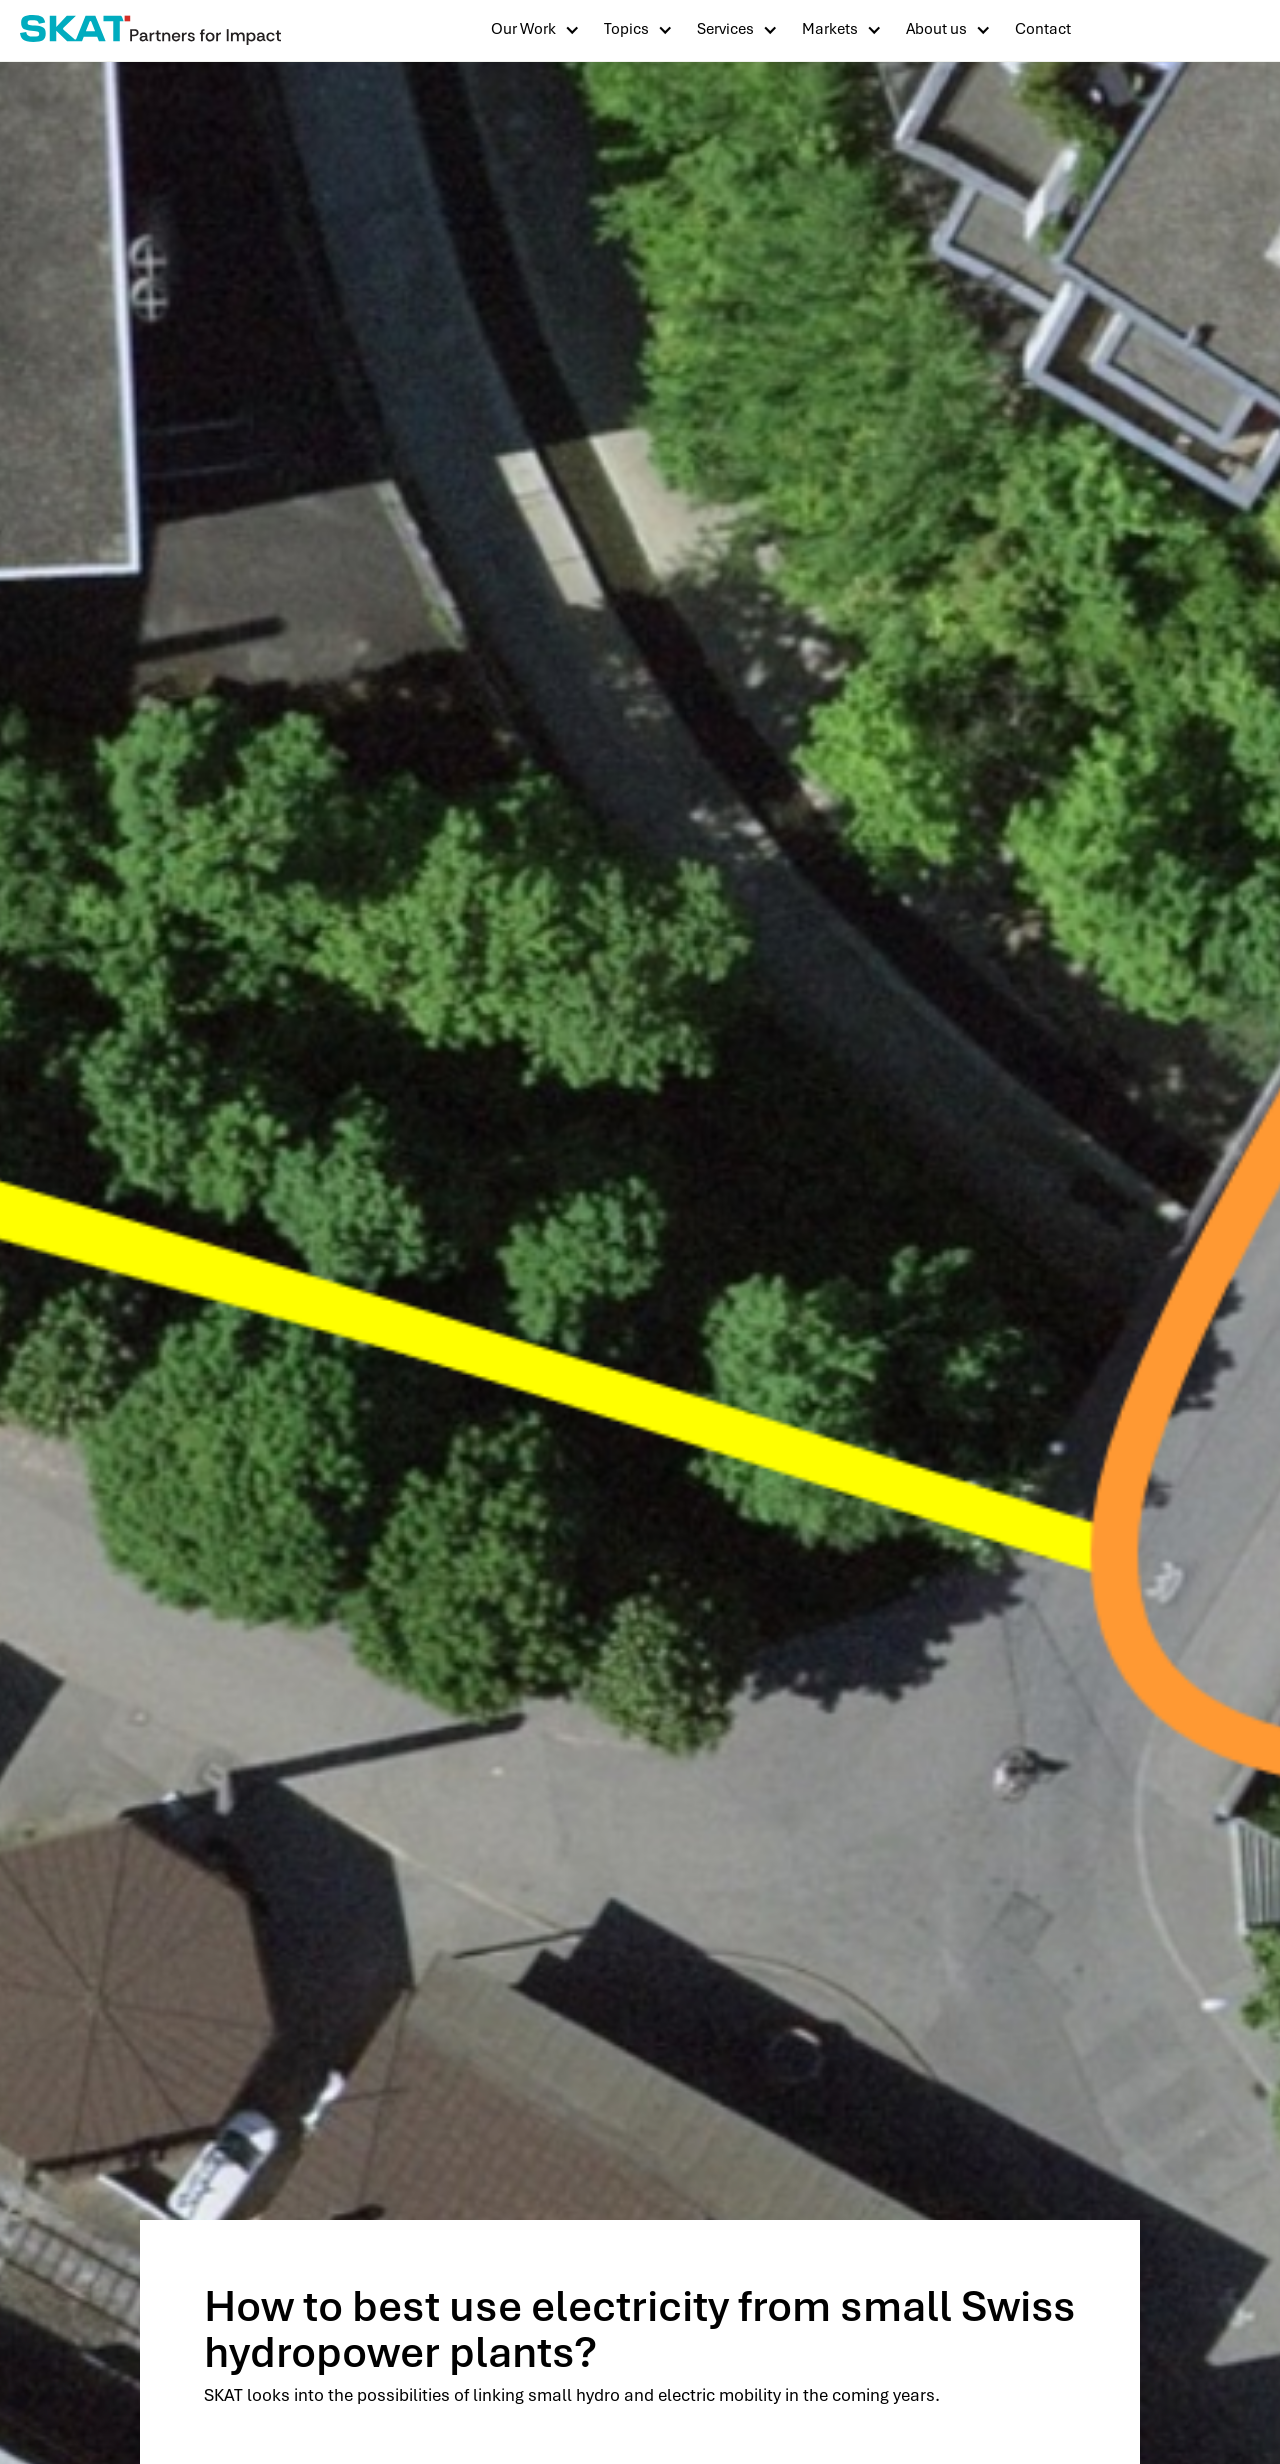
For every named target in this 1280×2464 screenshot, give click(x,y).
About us (936, 29)
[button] (535, 29)
